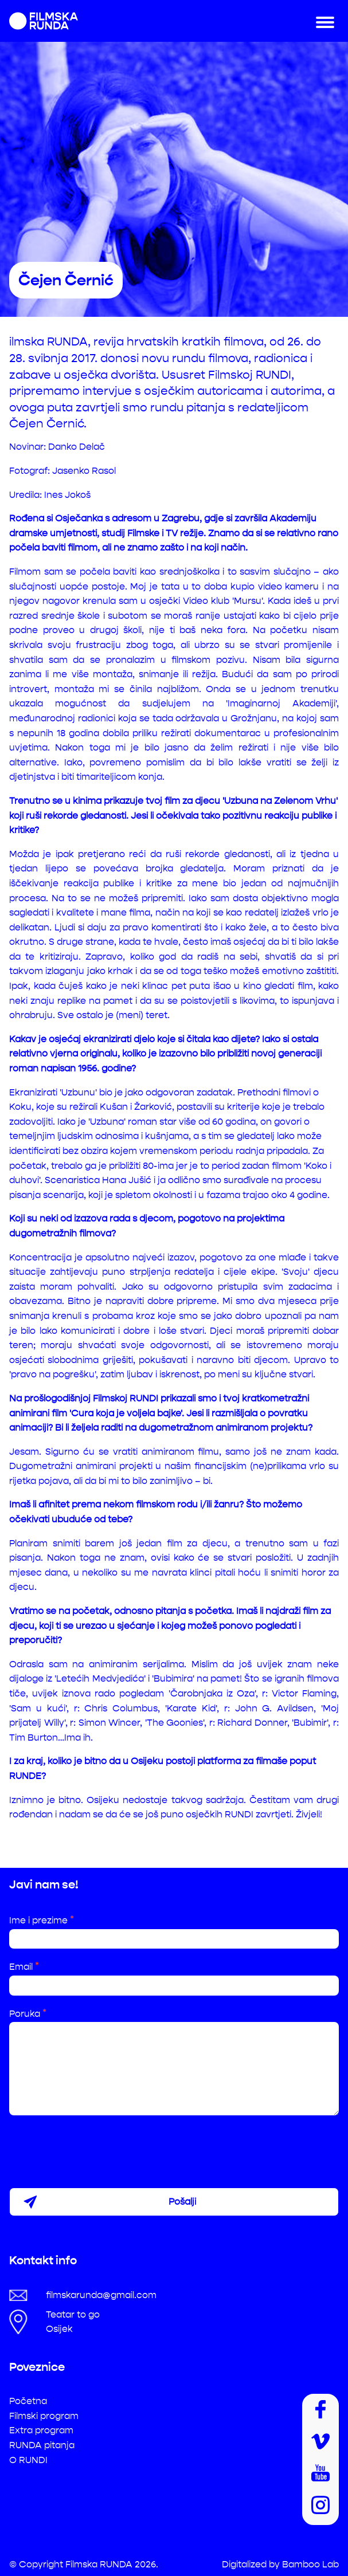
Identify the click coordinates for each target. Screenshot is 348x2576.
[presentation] (96, 2147)
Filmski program (44, 2415)
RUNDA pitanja (42, 2445)
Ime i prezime (41, 1920)
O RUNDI (28, 2460)
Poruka (27, 2013)
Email (24, 1966)
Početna (28, 2401)
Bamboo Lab (310, 2564)
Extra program (41, 2430)
